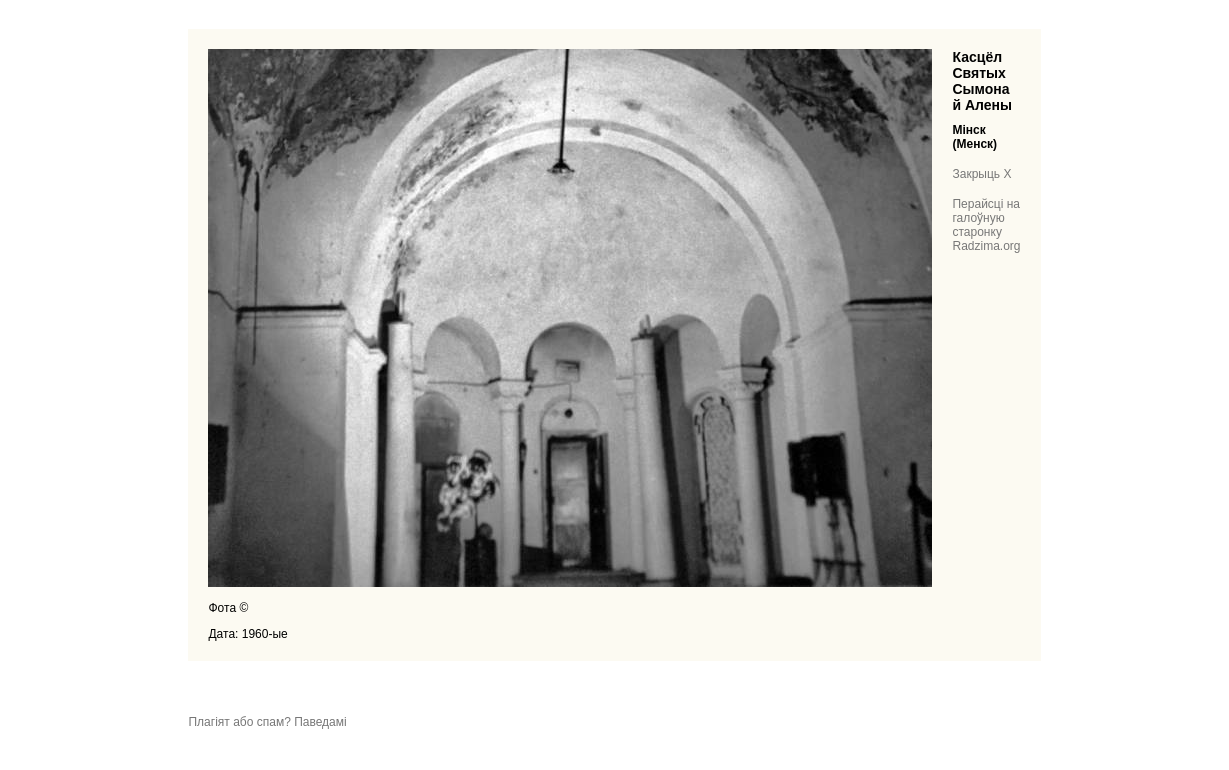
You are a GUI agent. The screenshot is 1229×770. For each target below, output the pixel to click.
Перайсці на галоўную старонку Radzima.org (986, 225)
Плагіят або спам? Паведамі (267, 722)
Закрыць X (981, 174)
